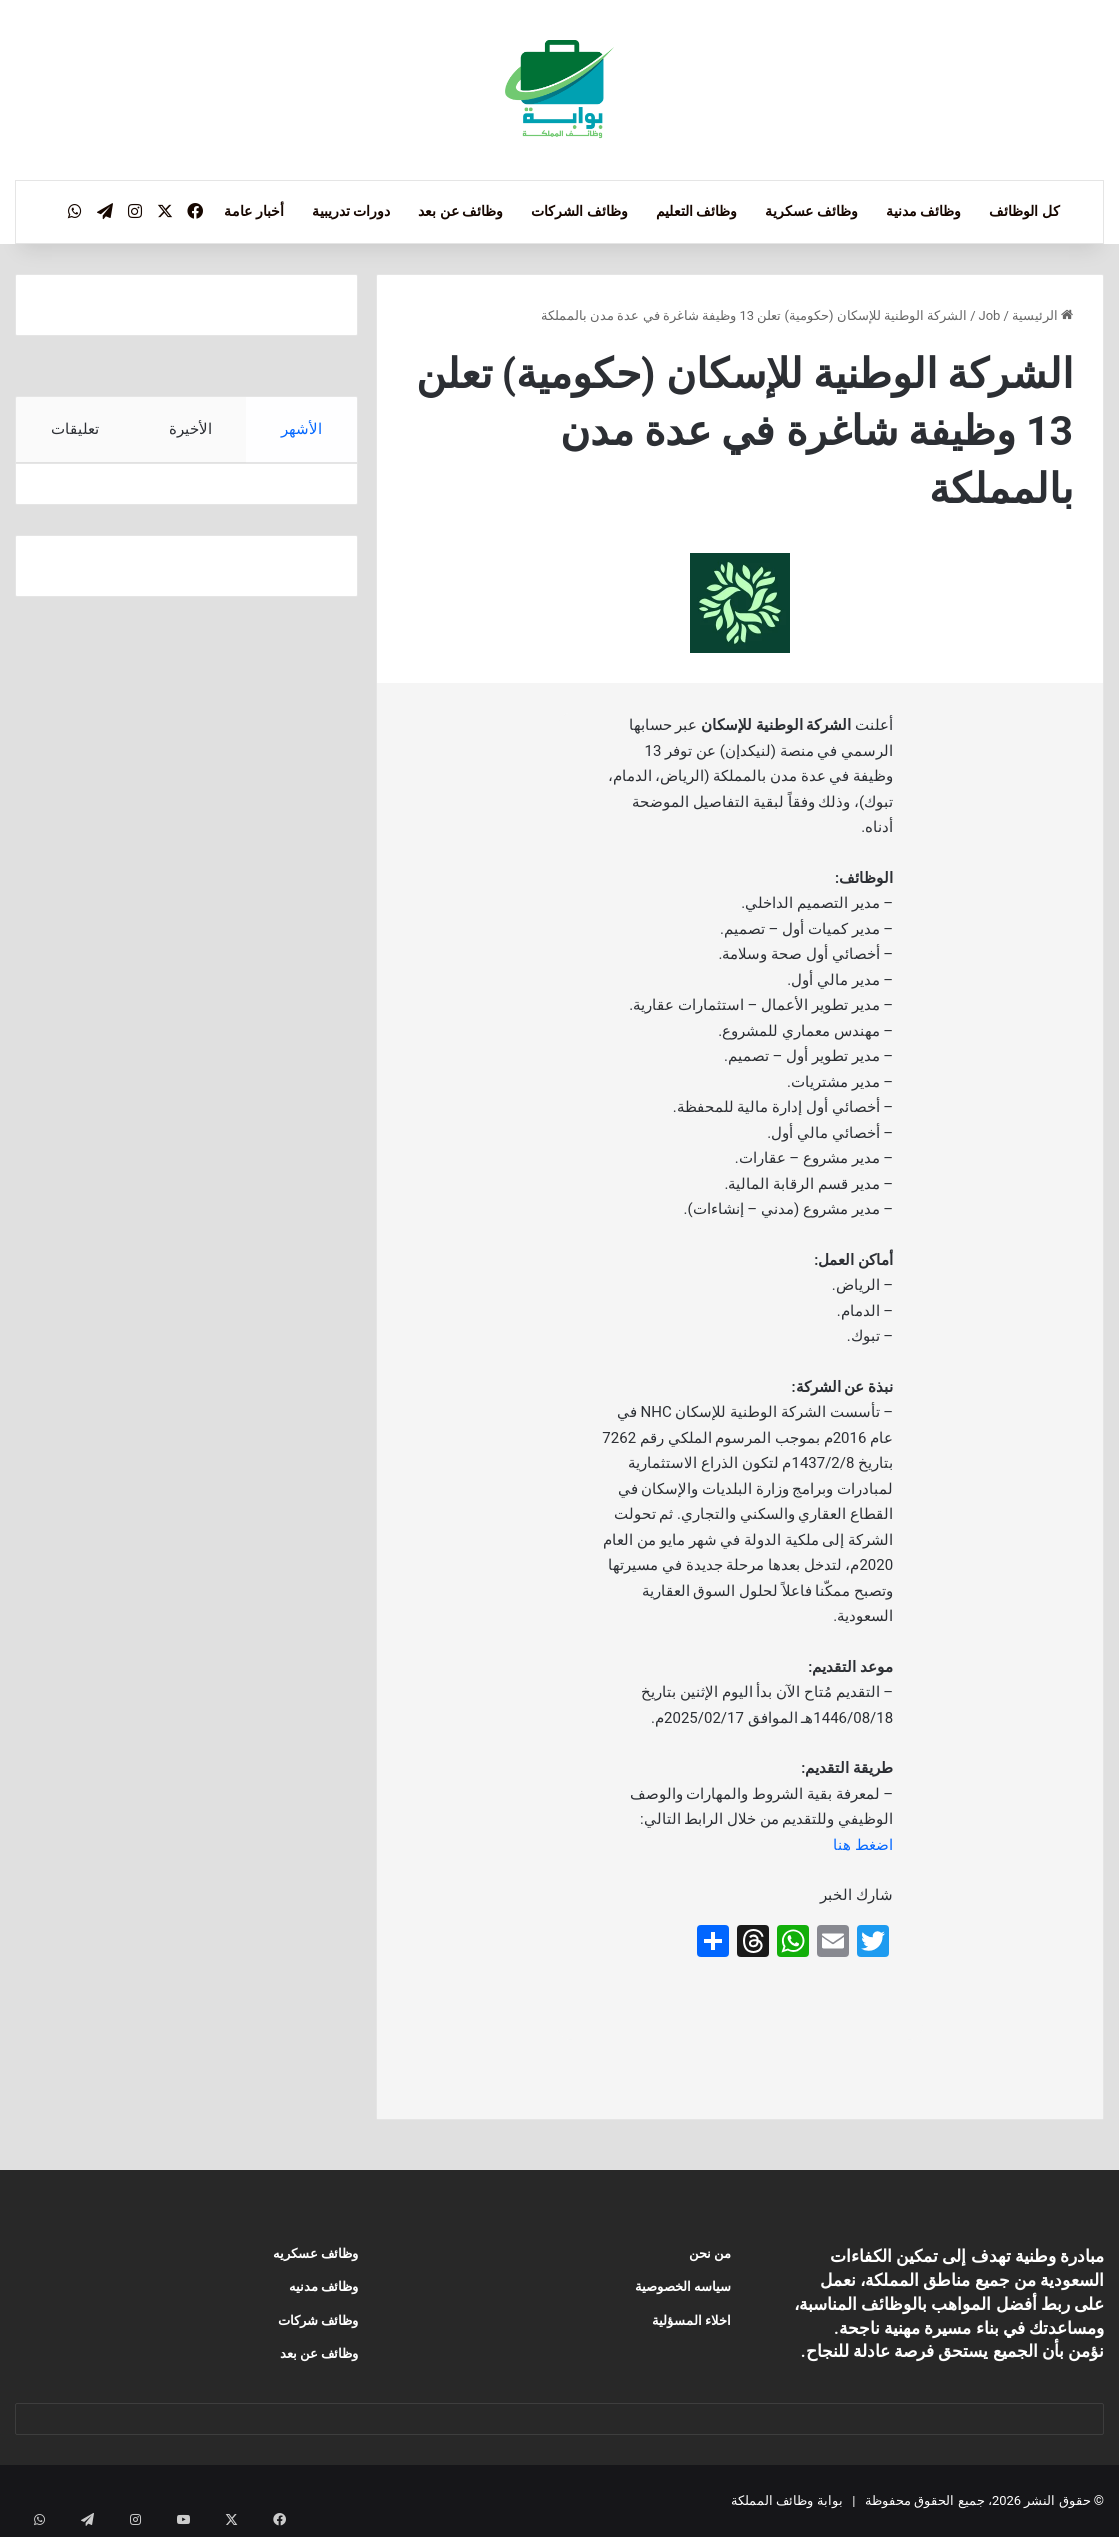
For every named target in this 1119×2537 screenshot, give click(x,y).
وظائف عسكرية (811, 211)
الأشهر (301, 429)
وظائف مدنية (923, 211)
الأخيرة (189, 429)
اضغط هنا (863, 1845)
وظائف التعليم (696, 211)
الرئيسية (1042, 315)
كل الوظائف (1024, 211)
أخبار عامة (253, 211)
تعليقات (74, 429)
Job (990, 315)
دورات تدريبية (351, 211)
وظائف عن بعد (460, 211)
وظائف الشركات (579, 211)
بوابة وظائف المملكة (786, 2500)
